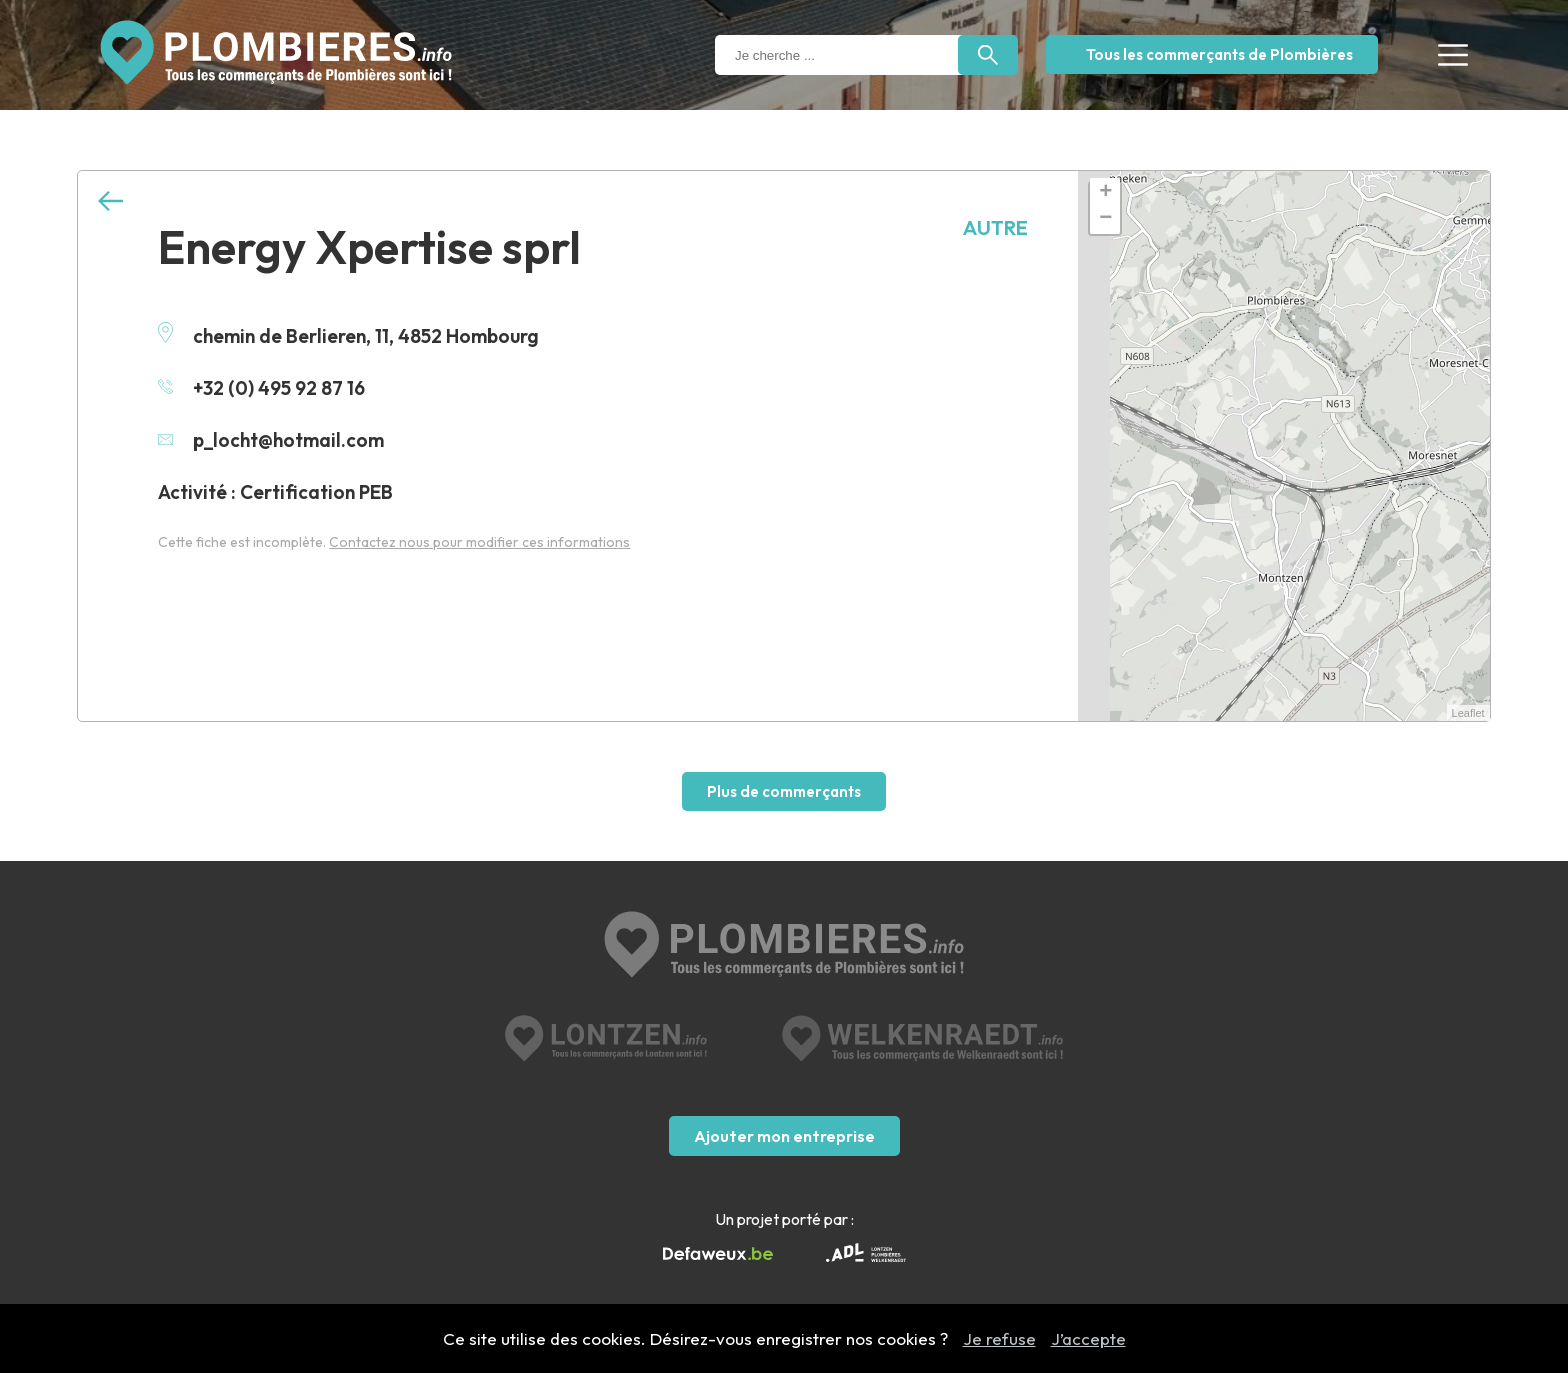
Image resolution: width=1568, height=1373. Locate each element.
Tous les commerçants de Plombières (1219, 54)
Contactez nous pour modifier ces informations (479, 542)
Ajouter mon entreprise (784, 1136)
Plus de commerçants (784, 791)
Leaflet (1468, 713)
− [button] (1105, 219)
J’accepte (1088, 1338)
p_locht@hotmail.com (271, 440)
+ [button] (1105, 193)
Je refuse (999, 1338)
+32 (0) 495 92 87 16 (261, 388)
